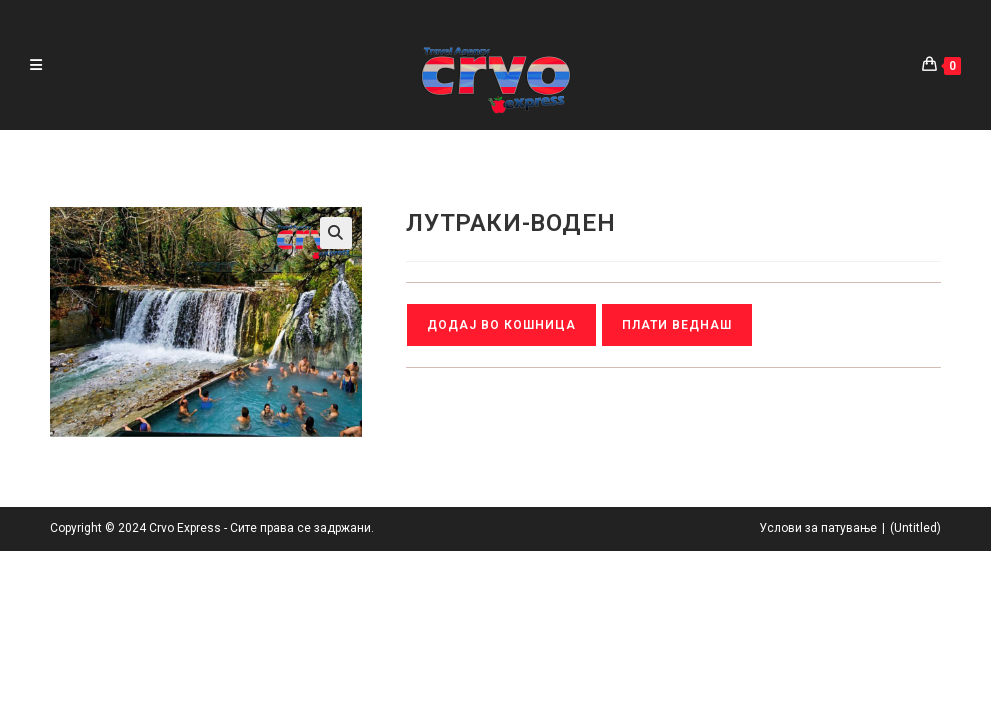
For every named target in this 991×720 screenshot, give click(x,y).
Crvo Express (185, 697)
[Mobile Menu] (36, 65)
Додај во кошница (501, 325)
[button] (336, 233)
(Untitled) (915, 697)
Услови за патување (818, 697)
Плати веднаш (677, 325)
